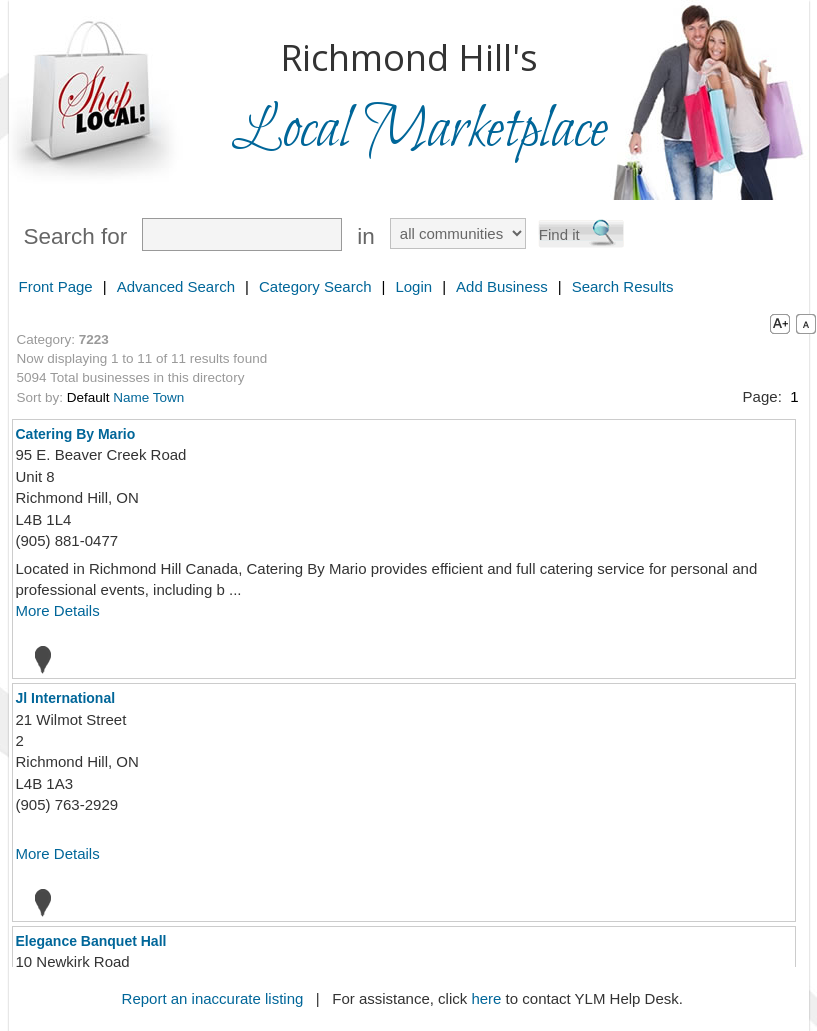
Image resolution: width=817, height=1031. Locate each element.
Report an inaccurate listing (213, 998)
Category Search (315, 286)
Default (88, 397)
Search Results (623, 286)
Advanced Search (176, 286)
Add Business (502, 286)
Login (413, 286)
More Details (58, 610)
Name (131, 397)
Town (169, 397)
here (486, 998)
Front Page (56, 286)
